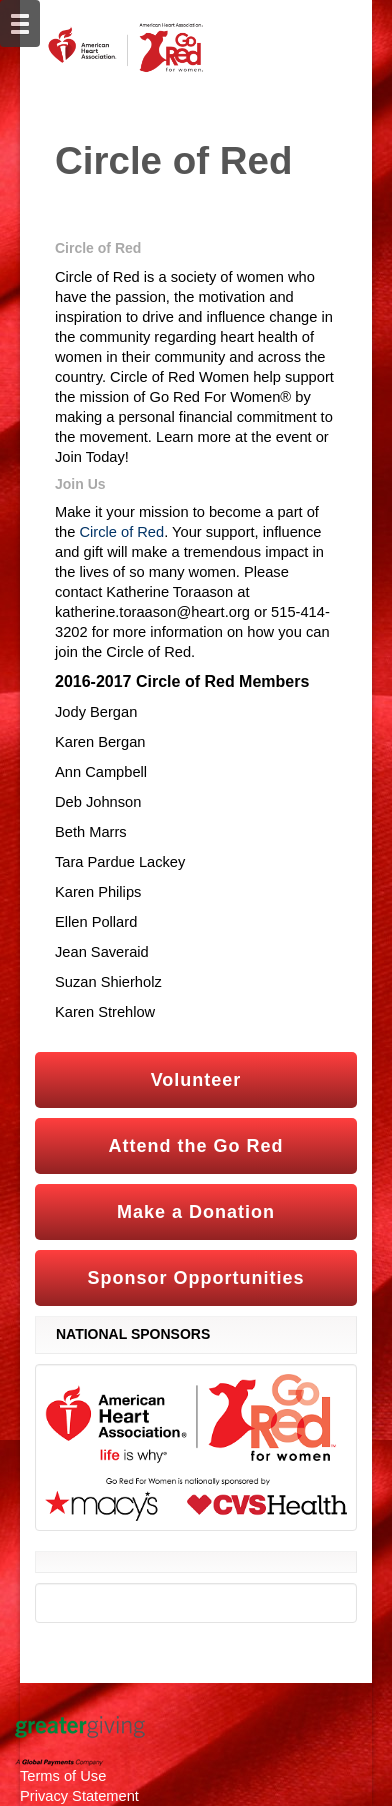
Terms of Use (63, 1776)
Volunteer (196, 1080)
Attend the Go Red (196, 1146)
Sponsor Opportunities (196, 1278)
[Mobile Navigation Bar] (20, 23)
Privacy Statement (79, 1796)
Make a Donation (196, 1212)
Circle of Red (121, 532)
